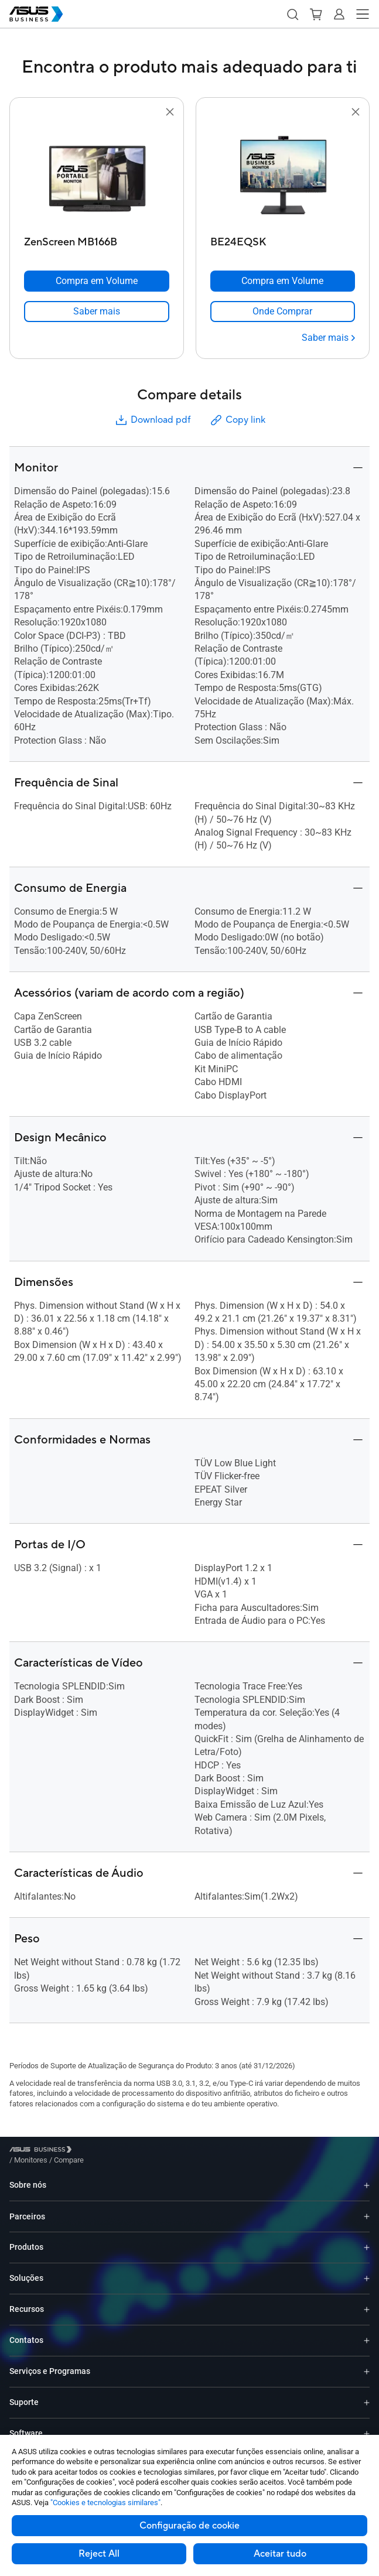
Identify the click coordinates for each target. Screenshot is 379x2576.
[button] (292, 14)
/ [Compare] (132, 2151)
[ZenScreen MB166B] (96, 239)
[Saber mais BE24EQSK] (328, 337)
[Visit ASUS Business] (42, 2152)
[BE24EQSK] (283, 239)
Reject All (98, 2554)
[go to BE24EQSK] (282, 175)
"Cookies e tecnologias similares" (105, 2502)
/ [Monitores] (95, 2151)
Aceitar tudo (280, 2554)
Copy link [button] (237, 420)
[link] (96, 311)
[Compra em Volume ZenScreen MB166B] (96, 281)
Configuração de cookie (189, 2525)
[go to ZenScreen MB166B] (97, 175)
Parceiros (27, 2207)
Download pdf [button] (152, 420)
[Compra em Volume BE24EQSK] (283, 281)
